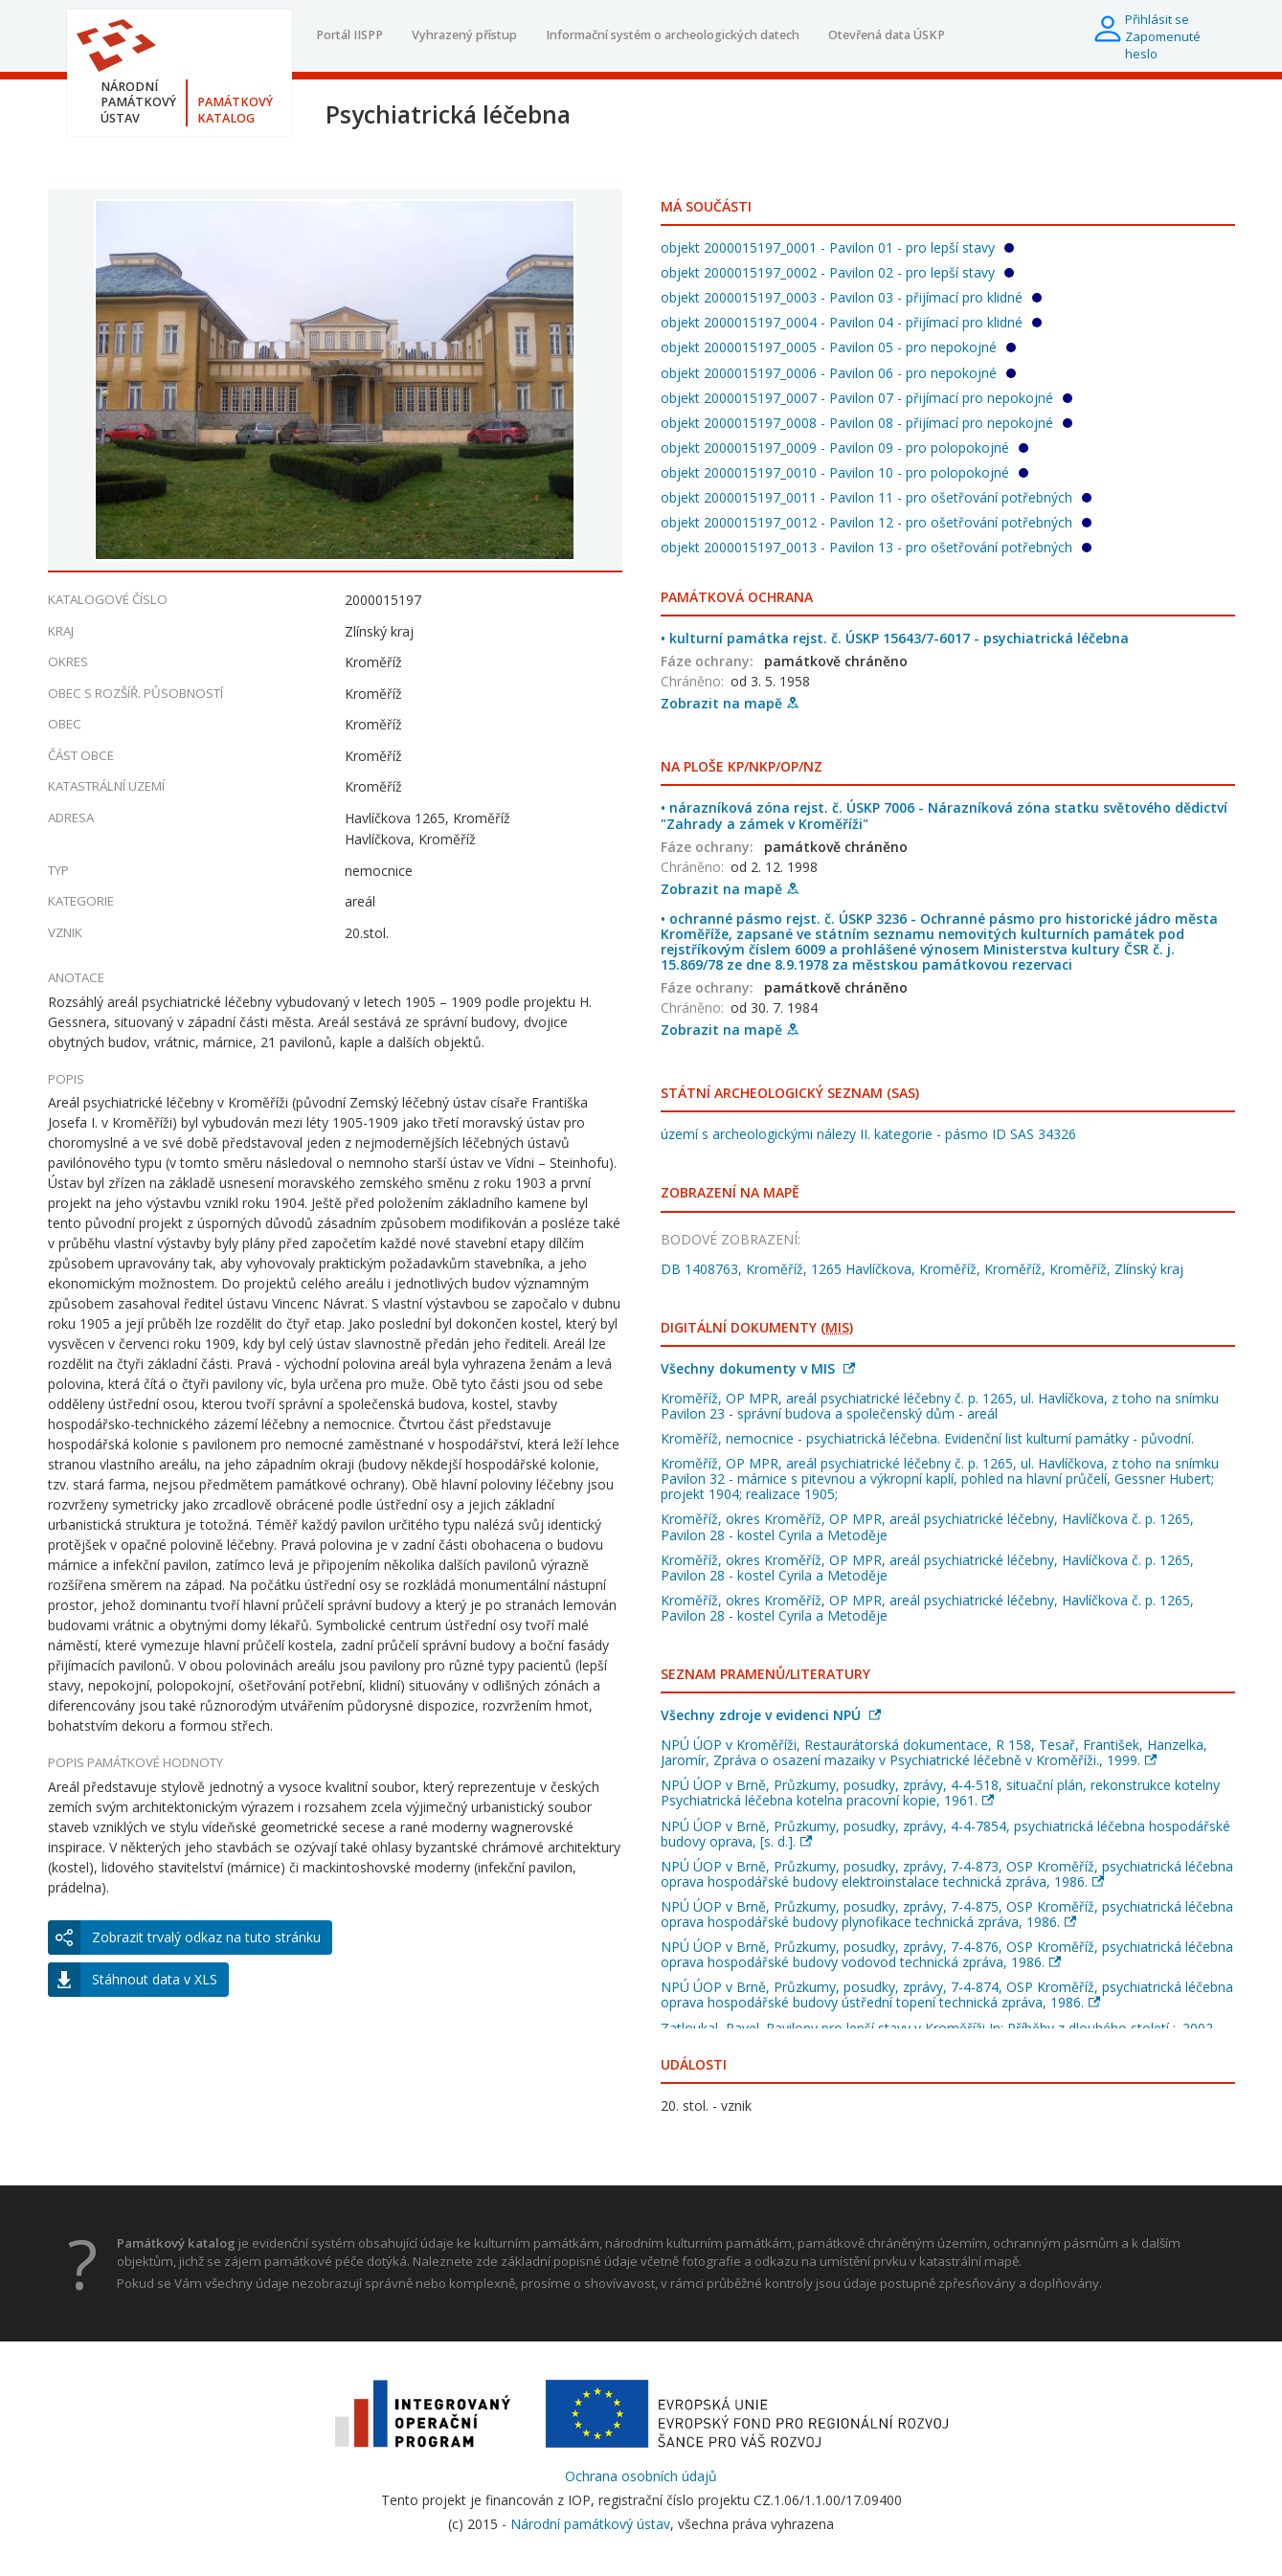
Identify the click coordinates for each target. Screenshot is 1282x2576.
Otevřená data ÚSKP (886, 35)
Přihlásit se (1157, 19)
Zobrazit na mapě (729, 703)
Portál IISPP (349, 35)
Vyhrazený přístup (464, 35)
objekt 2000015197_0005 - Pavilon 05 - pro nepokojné (838, 347)
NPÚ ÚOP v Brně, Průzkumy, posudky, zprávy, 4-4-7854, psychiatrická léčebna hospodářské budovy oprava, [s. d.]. (945, 1833)
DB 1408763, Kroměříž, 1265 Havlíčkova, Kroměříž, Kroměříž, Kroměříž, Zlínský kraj (922, 1269)
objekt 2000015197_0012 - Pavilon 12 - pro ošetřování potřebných (876, 522)
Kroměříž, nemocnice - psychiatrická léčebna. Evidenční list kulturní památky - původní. (927, 1438)
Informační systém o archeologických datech (672, 35)
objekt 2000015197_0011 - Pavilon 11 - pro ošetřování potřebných (876, 497)
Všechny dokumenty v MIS (758, 1368)
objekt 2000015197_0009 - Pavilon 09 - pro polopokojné (844, 447)
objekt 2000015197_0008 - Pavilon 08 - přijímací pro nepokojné (866, 423)
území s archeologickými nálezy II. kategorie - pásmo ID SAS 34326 (868, 1134)
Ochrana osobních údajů (641, 2476)
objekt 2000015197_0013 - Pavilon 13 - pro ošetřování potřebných (876, 547)
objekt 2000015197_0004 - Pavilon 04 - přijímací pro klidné (851, 322)
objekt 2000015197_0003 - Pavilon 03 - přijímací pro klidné (851, 297)
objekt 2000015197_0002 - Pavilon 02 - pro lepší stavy (837, 272)
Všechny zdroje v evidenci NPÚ (771, 1715)
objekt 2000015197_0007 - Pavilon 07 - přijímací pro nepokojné (866, 398)
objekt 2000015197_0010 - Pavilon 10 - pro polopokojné (844, 472)
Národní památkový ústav (590, 2524)
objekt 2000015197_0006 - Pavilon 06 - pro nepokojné (838, 373)
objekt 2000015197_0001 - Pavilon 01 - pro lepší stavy (837, 247)
